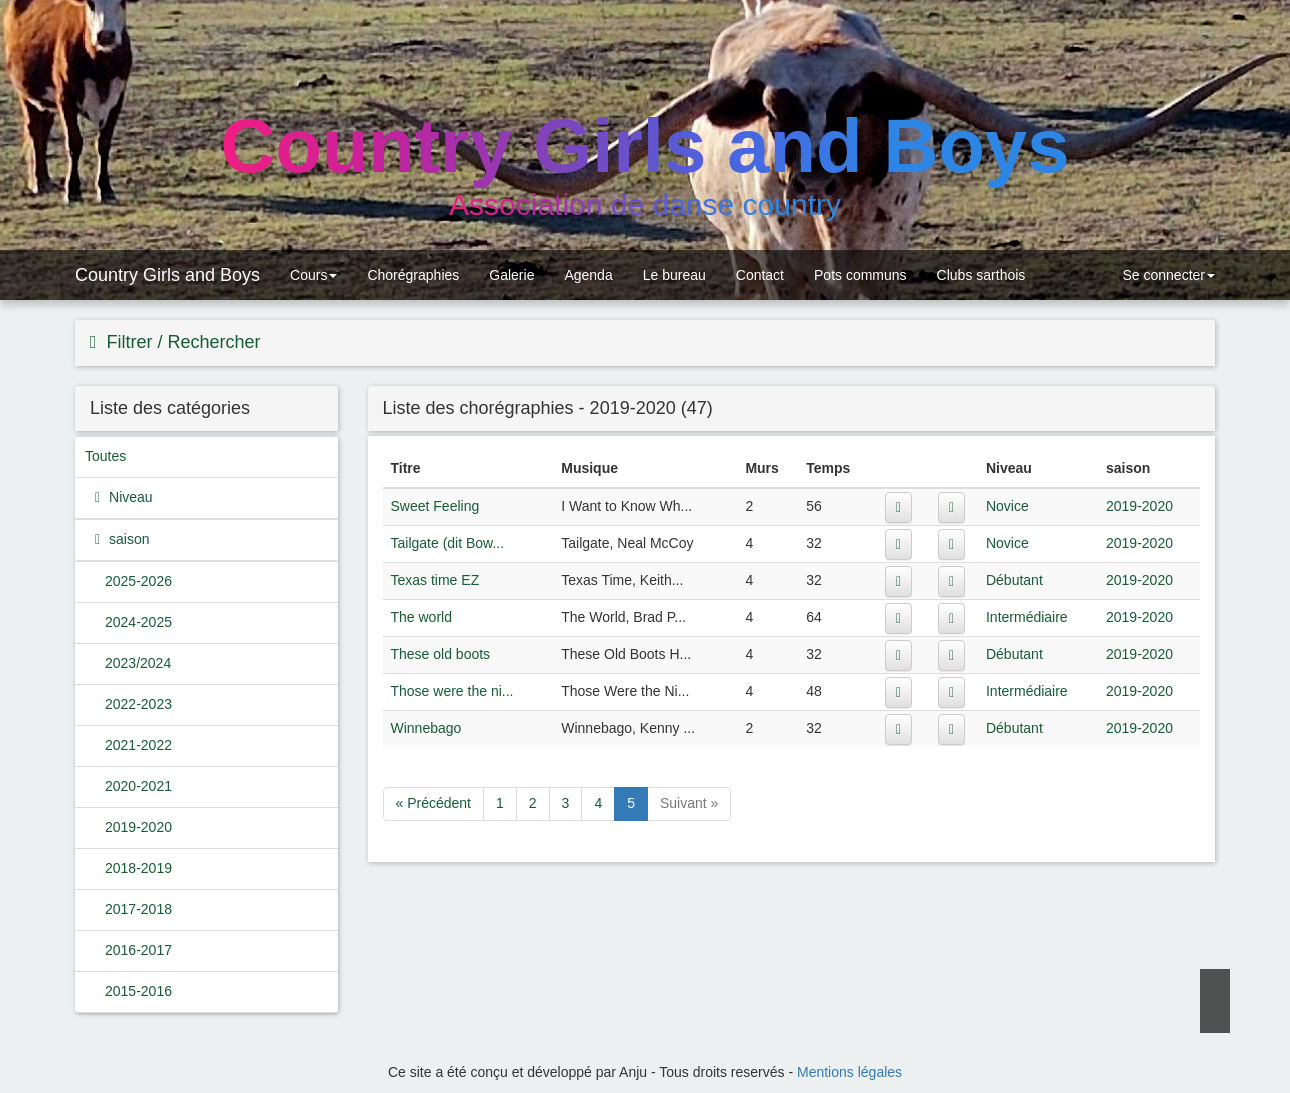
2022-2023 (138, 704)
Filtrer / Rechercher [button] (181, 342)
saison (127, 539)
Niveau (128, 497)
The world (421, 617)
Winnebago (426, 728)
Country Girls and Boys (167, 275)
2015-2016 (138, 991)
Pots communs (860, 275)
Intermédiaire (1027, 617)
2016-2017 (138, 950)
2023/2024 (138, 663)
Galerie (511, 275)
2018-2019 (138, 868)
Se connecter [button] (1167, 275)
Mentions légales (849, 1072)
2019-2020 (138, 827)
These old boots (441, 654)
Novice (1007, 506)
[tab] (645, 343)
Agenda (588, 275)
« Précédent (434, 803)
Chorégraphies (413, 275)
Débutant (1014, 580)
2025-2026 (138, 581)
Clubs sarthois (981, 275)
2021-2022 (138, 745)
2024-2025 (138, 622)
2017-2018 (138, 909)
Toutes (105, 456)
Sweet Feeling (435, 506)
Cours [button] (313, 275)
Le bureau (674, 275)
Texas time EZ (435, 580)
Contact (760, 275)
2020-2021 (138, 786)
